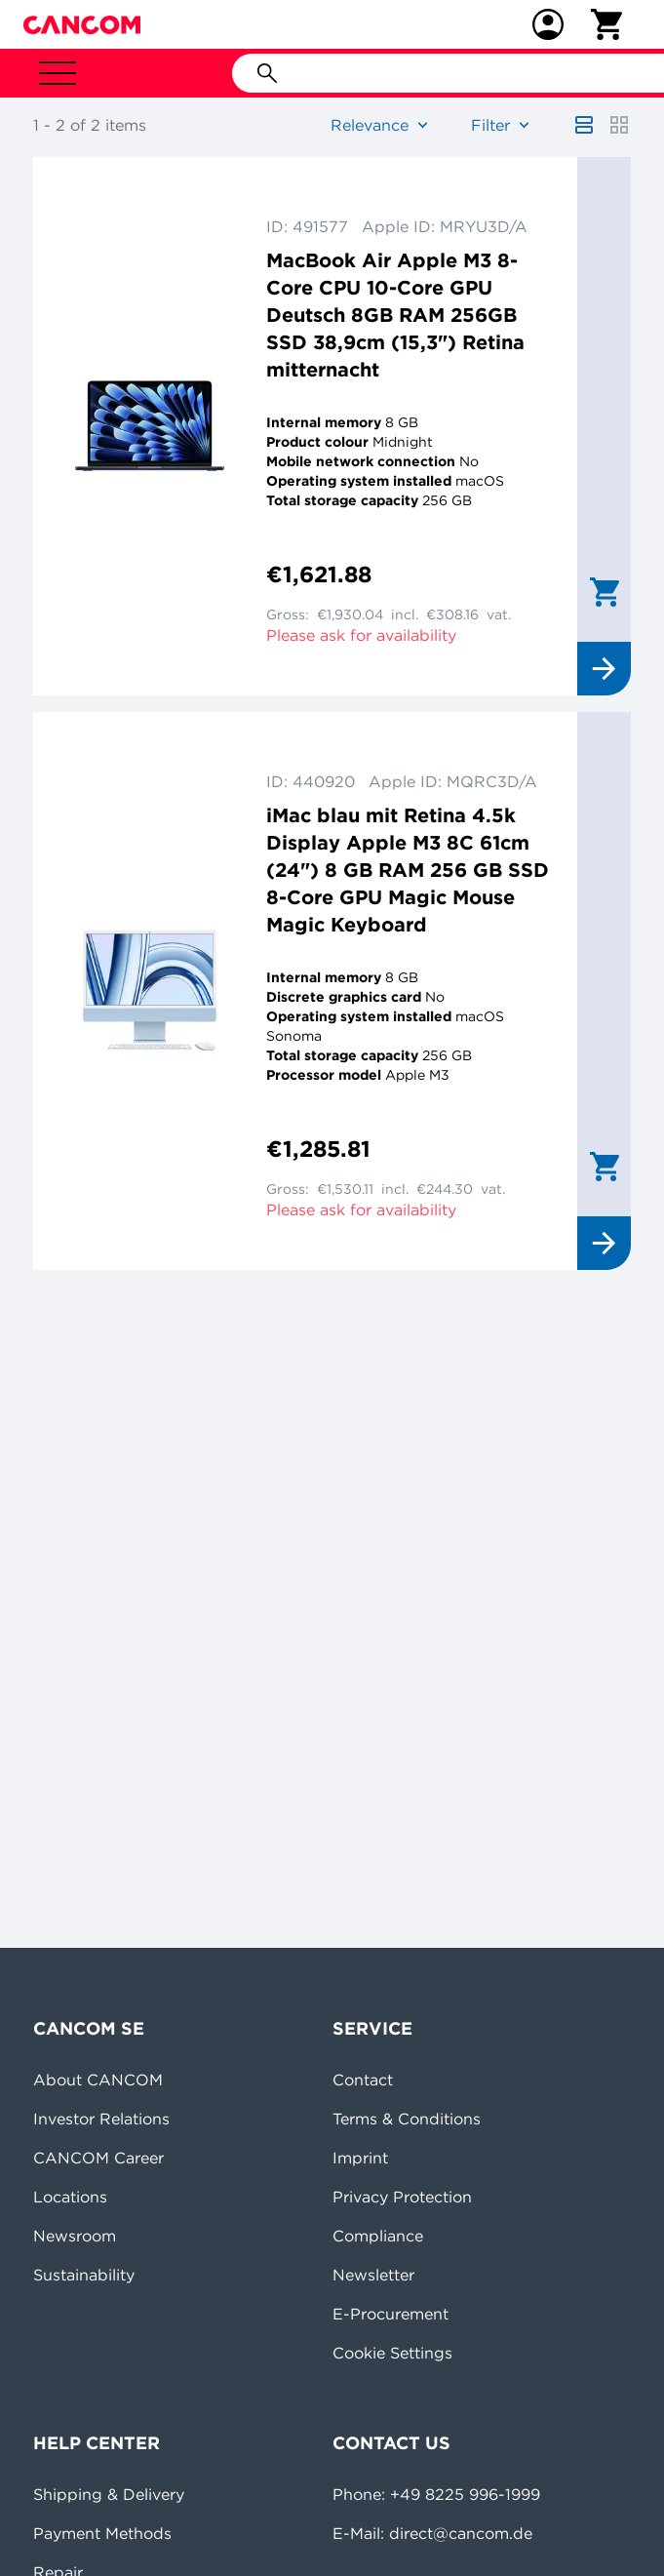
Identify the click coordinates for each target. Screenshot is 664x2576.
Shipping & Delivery (108, 2494)
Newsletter (373, 2274)
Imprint (360, 2157)
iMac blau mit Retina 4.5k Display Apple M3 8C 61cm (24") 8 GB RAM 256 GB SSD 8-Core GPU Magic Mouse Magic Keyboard (407, 869)
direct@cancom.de (460, 2533)
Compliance (377, 2235)
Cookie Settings (392, 2352)
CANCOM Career (98, 2157)
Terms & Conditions (406, 2118)
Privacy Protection (402, 2196)
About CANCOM (98, 2079)
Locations (70, 2196)
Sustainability (84, 2274)
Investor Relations (101, 2118)
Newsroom (74, 2235)
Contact (362, 2079)
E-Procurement (390, 2313)
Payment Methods (102, 2533)
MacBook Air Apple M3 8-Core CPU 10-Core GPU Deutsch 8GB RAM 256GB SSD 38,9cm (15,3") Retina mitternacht (395, 314)
